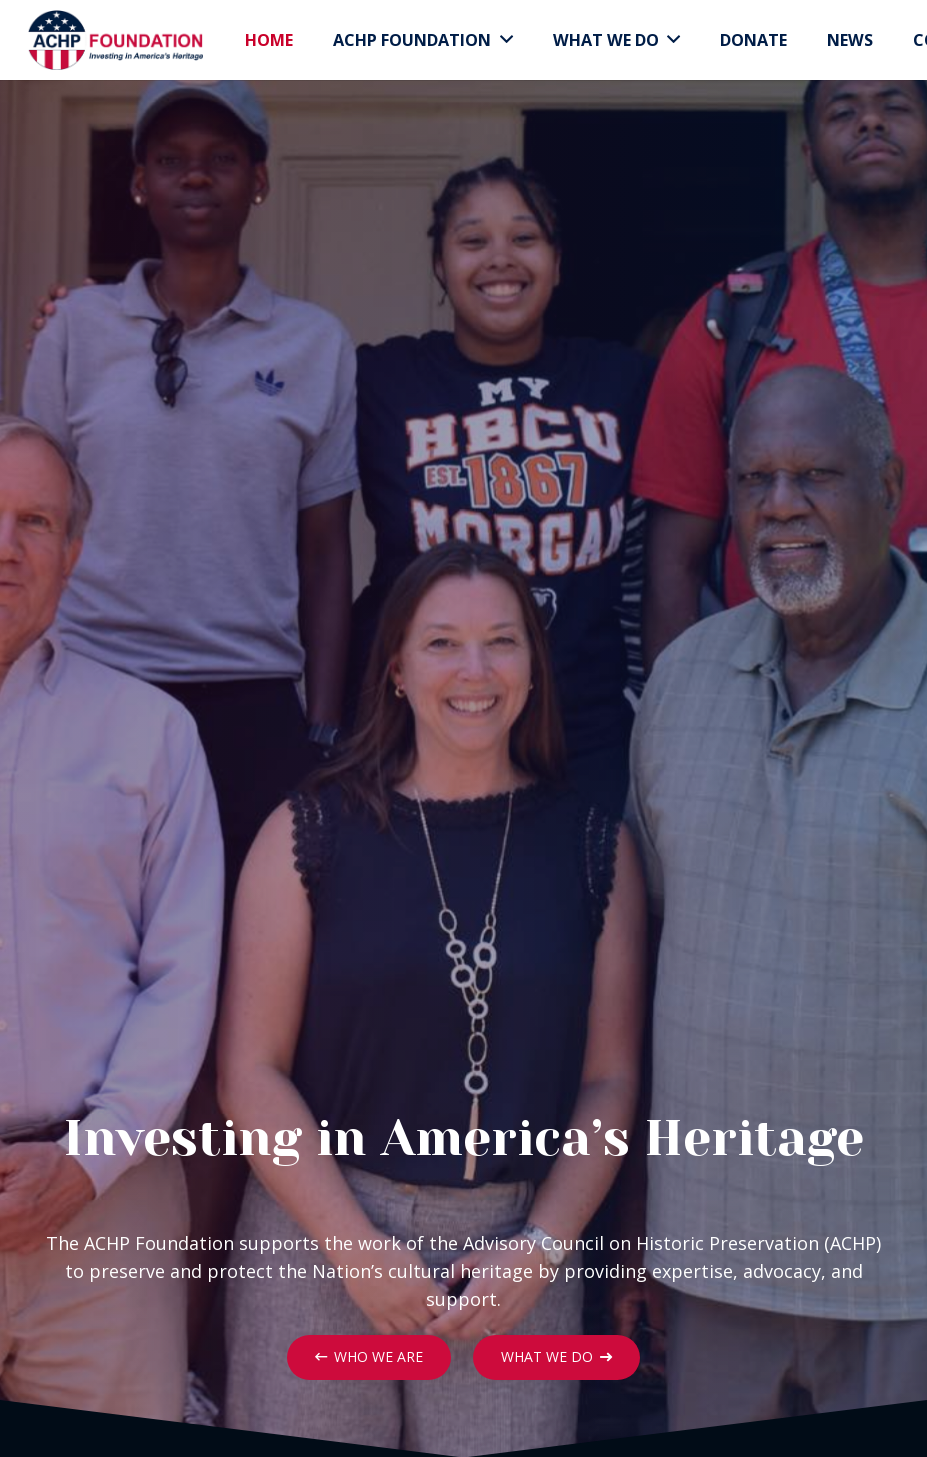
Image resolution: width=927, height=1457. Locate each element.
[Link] (115, 40)
